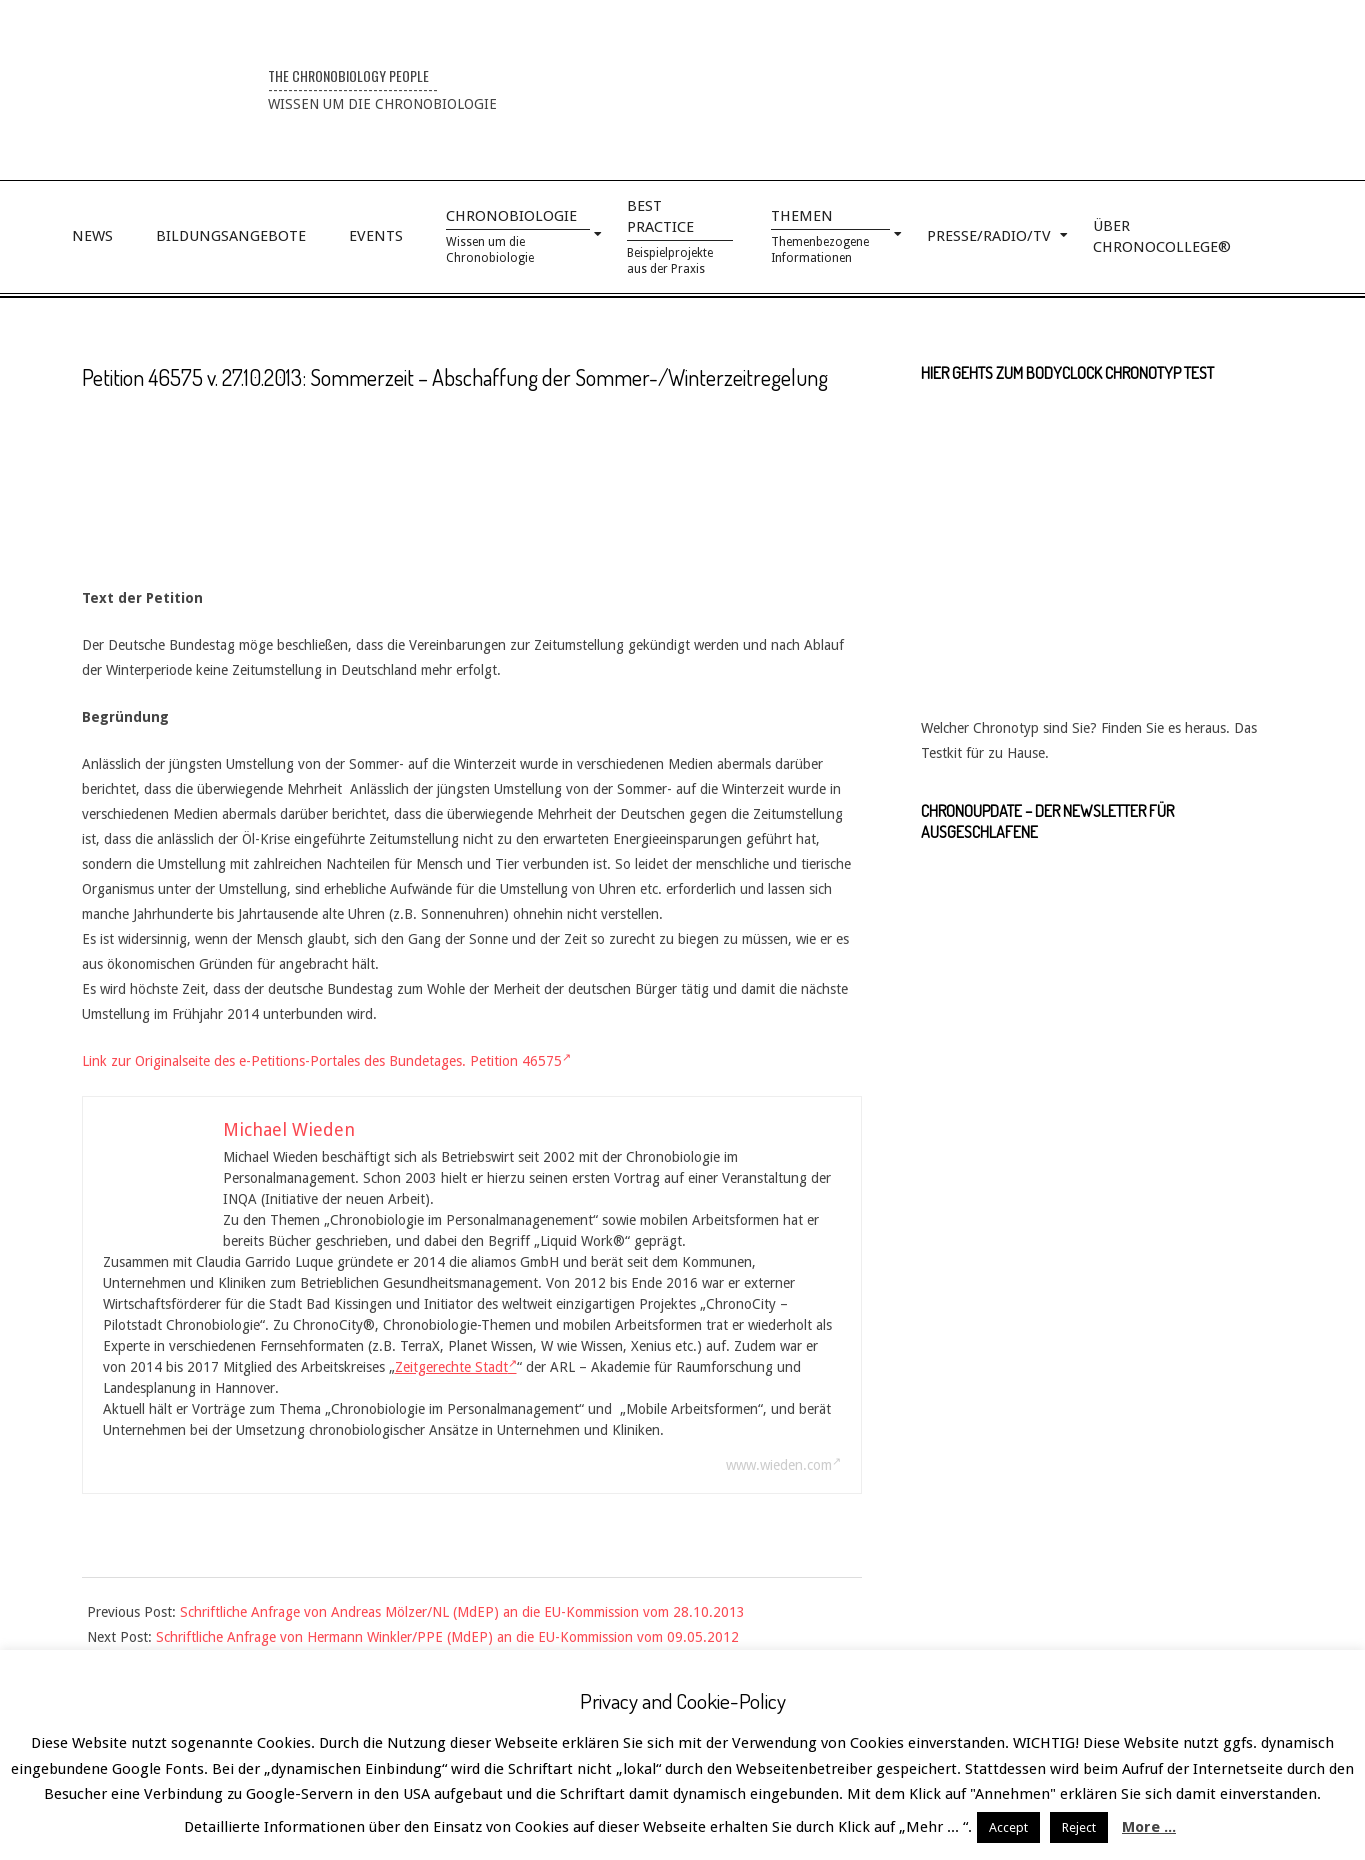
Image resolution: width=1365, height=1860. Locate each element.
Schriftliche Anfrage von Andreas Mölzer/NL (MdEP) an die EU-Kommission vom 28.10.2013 (462, 1612)
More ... (1149, 1827)
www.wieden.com (783, 1465)
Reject (1079, 1827)
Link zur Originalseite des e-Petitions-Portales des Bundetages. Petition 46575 (326, 1061)
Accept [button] (1008, 1827)
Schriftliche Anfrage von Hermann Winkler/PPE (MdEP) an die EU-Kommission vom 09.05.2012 (447, 1637)
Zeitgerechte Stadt (456, 1367)
